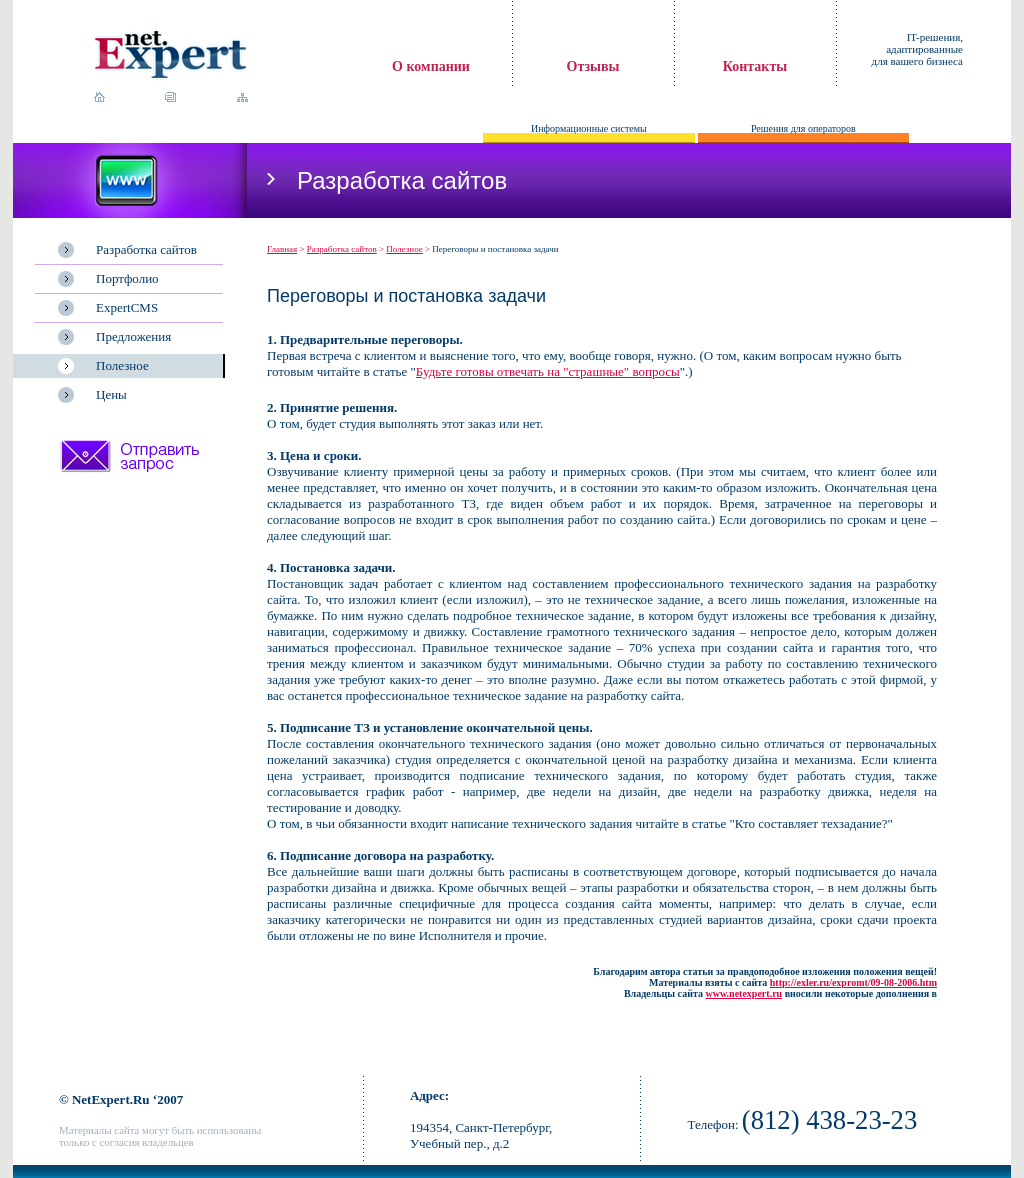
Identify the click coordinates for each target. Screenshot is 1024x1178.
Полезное (122, 365)
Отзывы (593, 66)
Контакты (755, 66)
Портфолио (127, 278)
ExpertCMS (127, 307)
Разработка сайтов (146, 249)
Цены (111, 394)
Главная (282, 249)
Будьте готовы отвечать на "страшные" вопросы (548, 371)
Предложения (133, 336)
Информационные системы (589, 128)
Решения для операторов (803, 128)
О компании (431, 66)
